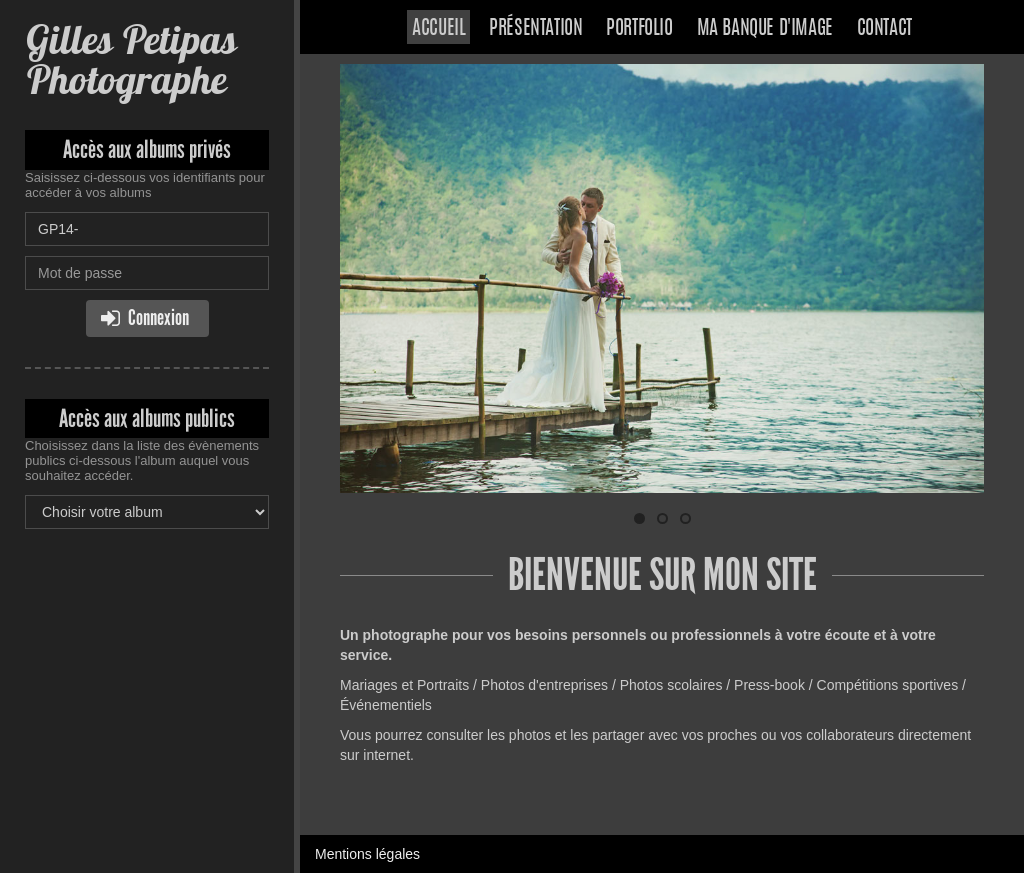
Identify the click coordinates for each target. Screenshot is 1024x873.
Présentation (535, 29)
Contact (884, 29)
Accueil (438, 29)
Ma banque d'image (765, 29)
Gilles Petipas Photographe (130, 59)
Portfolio (639, 29)
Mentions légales (367, 854)
